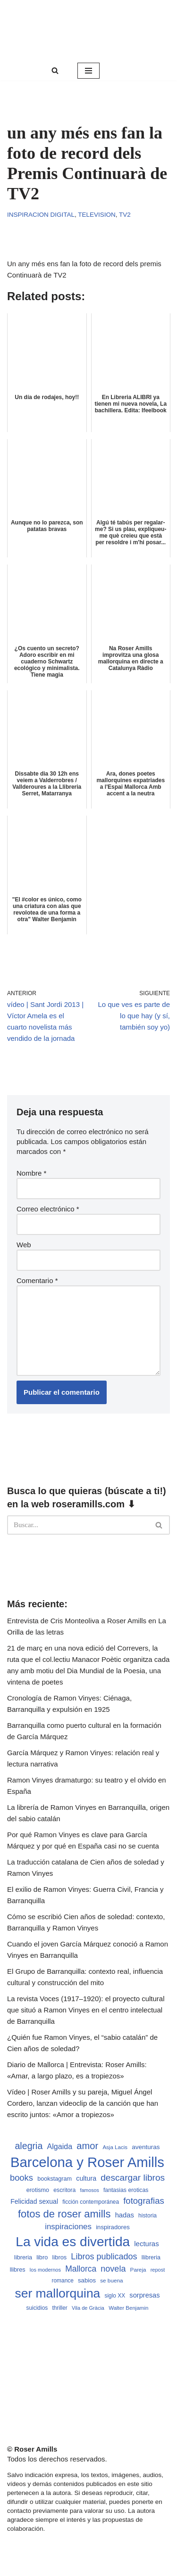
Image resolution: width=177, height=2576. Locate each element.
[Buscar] (55, 70)
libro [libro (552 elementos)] (42, 2257)
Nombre (31, 1173)
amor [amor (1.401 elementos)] (87, 2146)
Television (97, 214)
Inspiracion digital (41, 214)
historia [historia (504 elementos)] (147, 2215)
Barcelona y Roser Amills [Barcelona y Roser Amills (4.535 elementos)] (87, 2162)
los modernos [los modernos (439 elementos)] (45, 2270)
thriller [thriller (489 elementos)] (59, 2308)
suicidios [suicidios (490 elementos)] (37, 2308)
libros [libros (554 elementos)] (59, 2257)
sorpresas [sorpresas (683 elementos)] (144, 2295)
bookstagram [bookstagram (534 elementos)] (54, 2178)
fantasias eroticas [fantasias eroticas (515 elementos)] (125, 2190)
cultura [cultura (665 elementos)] (86, 2178)
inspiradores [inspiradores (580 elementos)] (113, 2227)
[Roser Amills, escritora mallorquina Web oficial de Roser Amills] (88, 30)
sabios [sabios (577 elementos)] (87, 2280)
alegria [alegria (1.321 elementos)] (28, 2146)
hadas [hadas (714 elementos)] (124, 2215)
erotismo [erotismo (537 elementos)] (37, 2190)
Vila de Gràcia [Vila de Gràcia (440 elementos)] (88, 2308)
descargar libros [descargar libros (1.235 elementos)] (133, 2178)
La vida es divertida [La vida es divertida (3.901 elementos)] (73, 2241)
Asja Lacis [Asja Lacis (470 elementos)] (114, 2147)
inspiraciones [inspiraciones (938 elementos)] (68, 2226)
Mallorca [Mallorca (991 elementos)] (80, 2268)
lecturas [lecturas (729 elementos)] (146, 2244)
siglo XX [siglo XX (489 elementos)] (115, 2295)
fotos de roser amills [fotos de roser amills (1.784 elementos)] (64, 2214)
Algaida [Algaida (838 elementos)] (60, 2146)
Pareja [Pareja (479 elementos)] (138, 2269)
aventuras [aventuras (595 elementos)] (146, 2147)
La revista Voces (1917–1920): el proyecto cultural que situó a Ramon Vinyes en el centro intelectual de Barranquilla (86, 2010)
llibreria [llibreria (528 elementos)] (151, 2257)
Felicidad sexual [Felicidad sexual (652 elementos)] (34, 2201)
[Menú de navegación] (88, 71)
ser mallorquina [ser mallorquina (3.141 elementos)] (57, 2293)
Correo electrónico (48, 1209)
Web (24, 1245)
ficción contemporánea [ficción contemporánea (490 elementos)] (90, 2202)
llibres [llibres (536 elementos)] (17, 2269)
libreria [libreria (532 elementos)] (23, 2257)
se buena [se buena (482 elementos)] (111, 2280)
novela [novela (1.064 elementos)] (113, 2268)
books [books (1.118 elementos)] (21, 2178)
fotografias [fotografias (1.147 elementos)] (143, 2201)
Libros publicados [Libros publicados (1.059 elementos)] (104, 2256)
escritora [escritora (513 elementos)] (64, 2190)
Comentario (37, 1280)
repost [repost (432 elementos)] (158, 2270)
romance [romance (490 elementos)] (63, 2280)
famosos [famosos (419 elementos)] (89, 2190)
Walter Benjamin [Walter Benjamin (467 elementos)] (128, 2308)
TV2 (125, 214)
